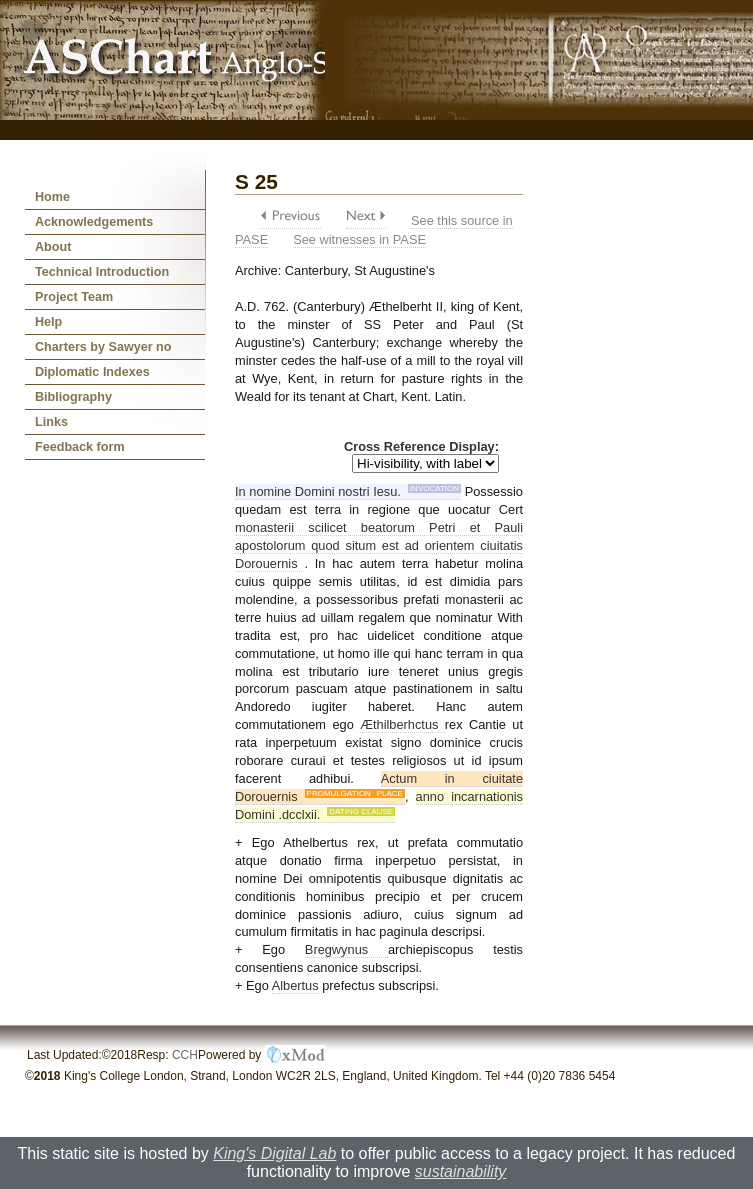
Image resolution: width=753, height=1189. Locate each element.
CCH (185, 1055)
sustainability (461, 1171)
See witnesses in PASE (359, 239)
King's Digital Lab (274, 1153)
